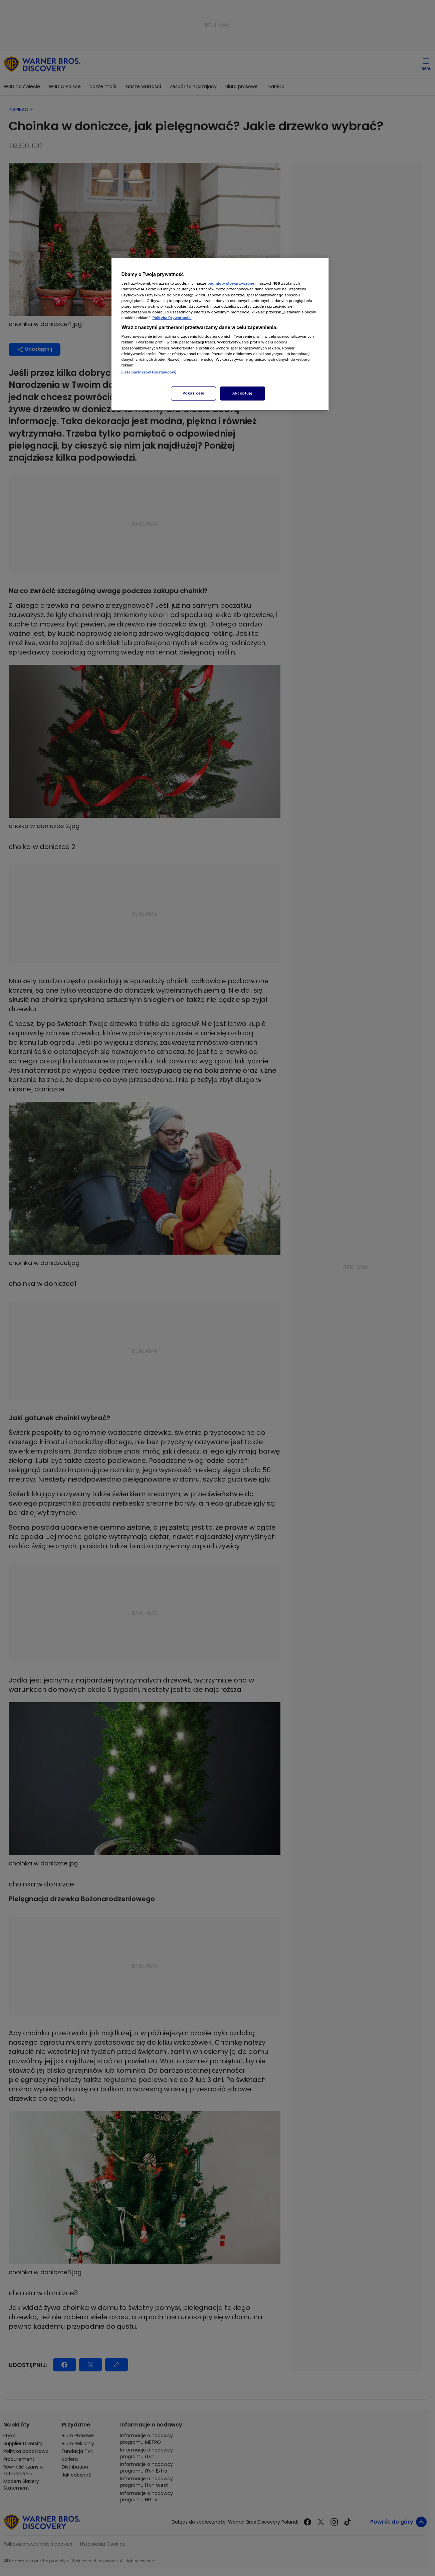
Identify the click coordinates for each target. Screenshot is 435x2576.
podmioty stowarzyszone (230, 283)
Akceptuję (242, 393)
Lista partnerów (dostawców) (149, 372)
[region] (220, 334)
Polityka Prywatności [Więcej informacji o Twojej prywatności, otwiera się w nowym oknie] (171, 317)
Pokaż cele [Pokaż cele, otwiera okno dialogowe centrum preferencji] (193, 393)
